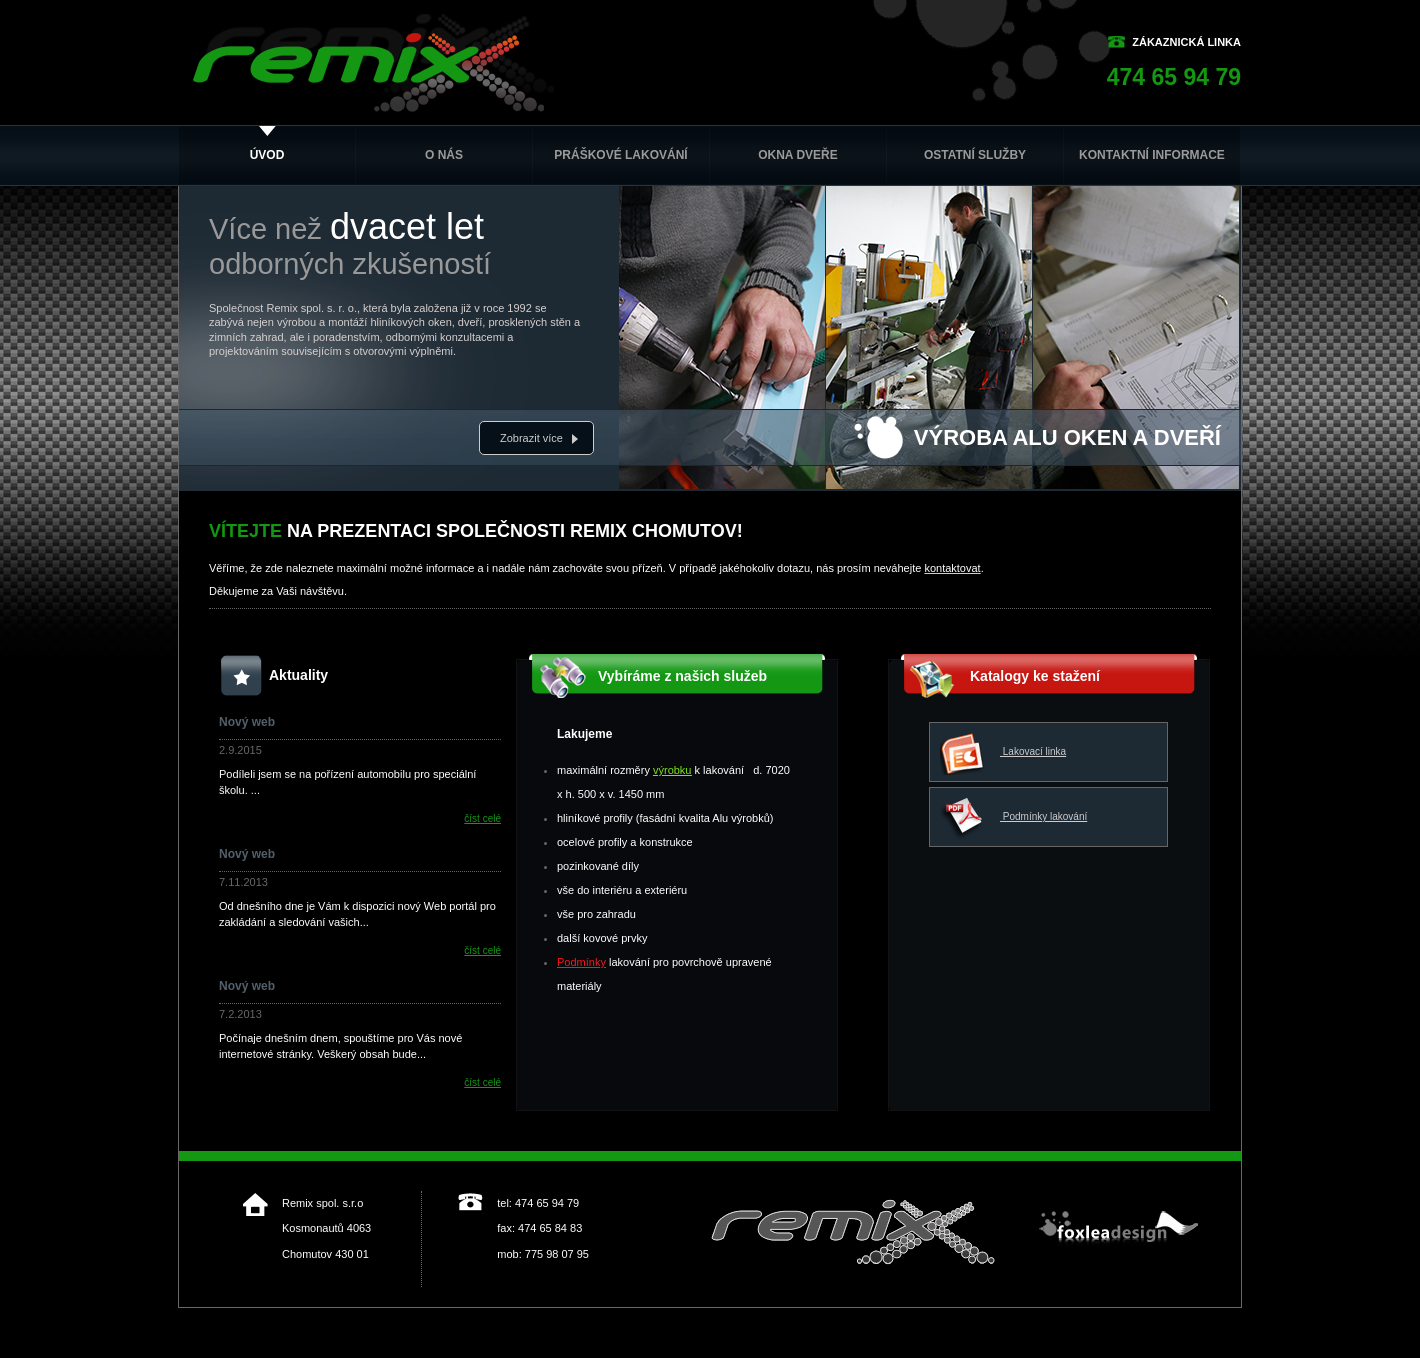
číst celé (482, 818)
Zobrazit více (531, 438)
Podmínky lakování (1013, 817)
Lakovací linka (1003, 752)
